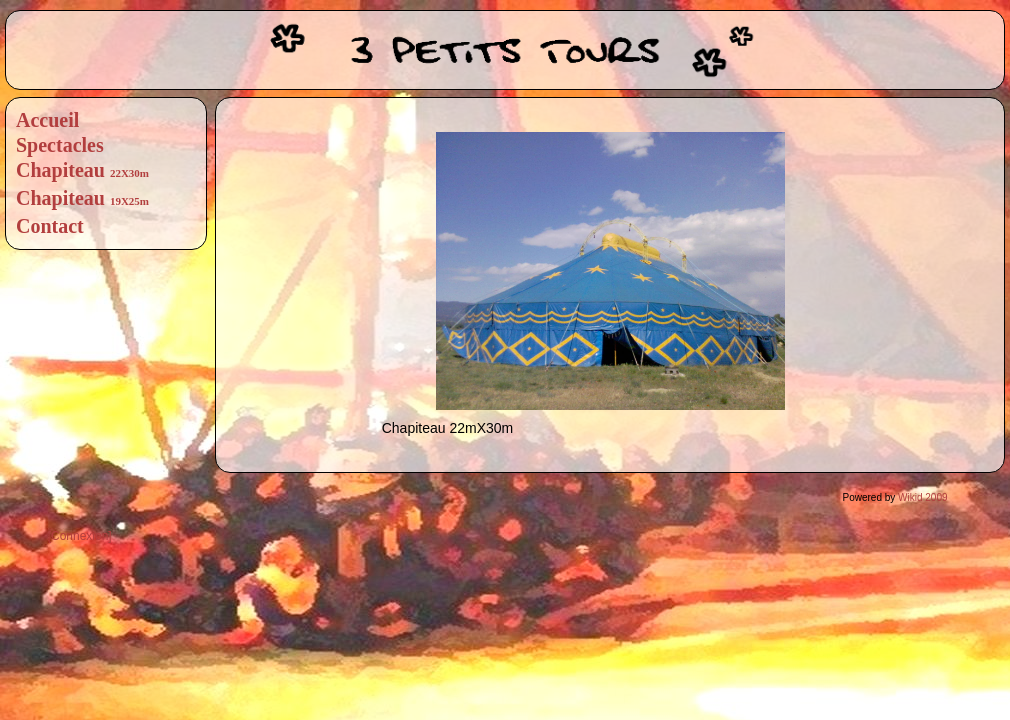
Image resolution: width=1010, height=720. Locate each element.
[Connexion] (80, 536)
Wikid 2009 (922, 497)
